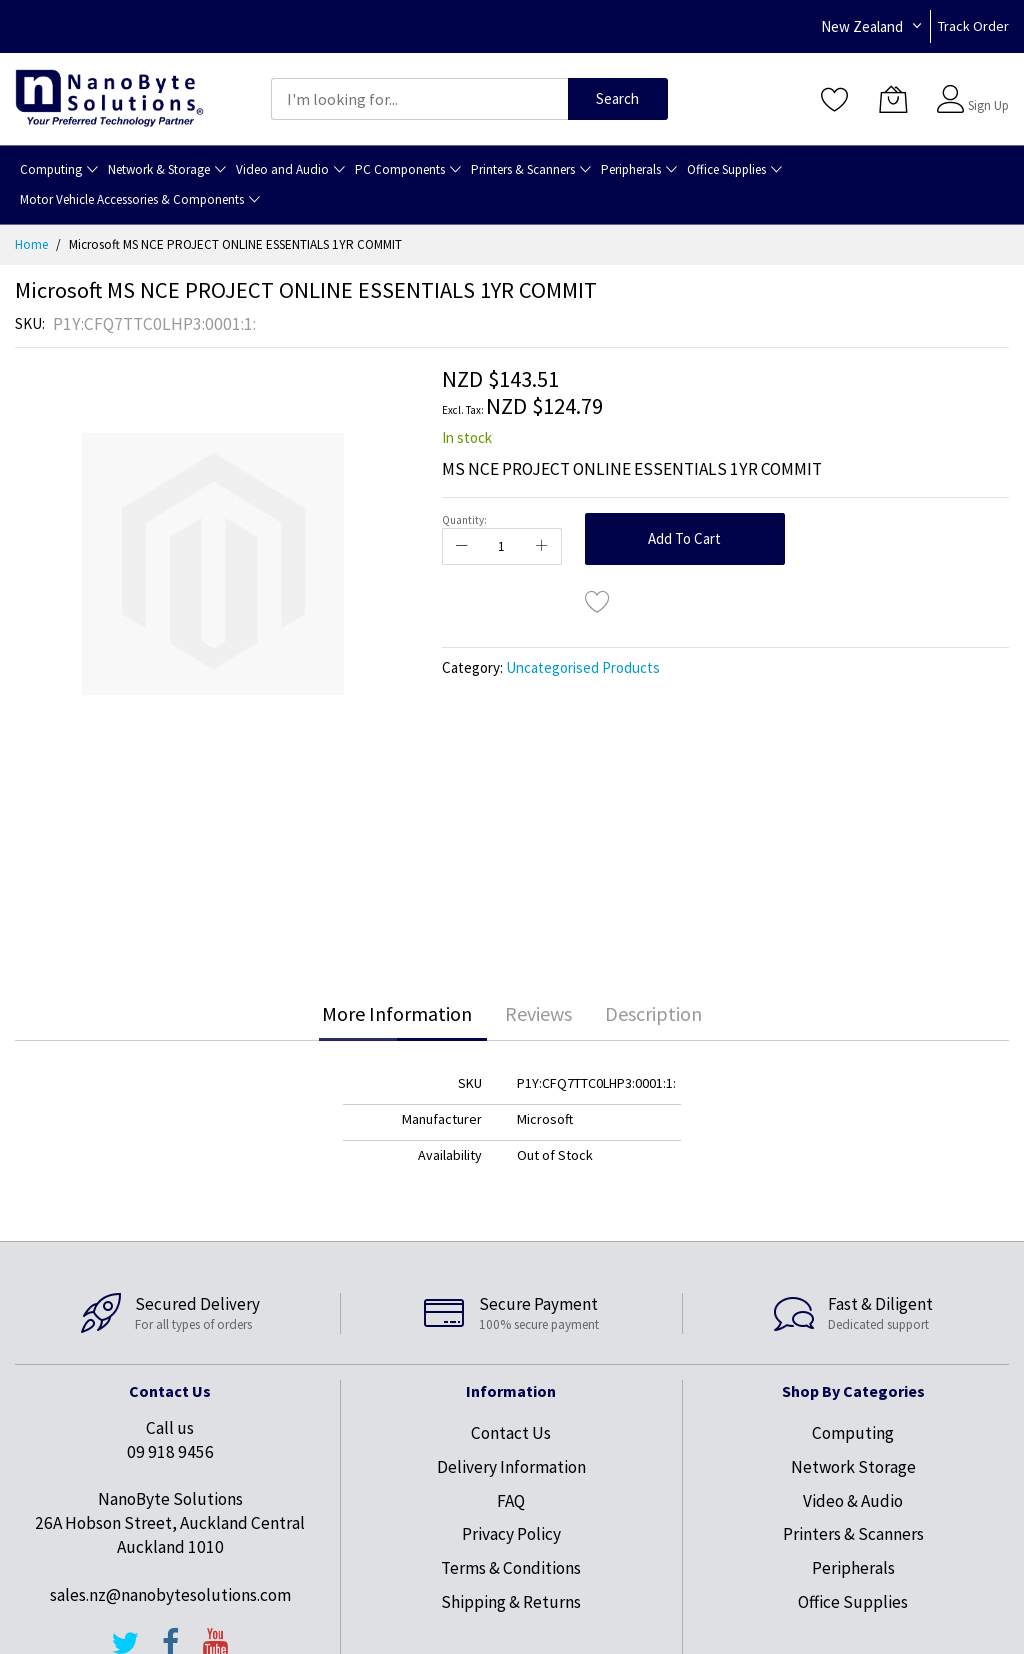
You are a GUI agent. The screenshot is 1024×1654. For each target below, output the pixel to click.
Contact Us (511, 1433)
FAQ (511, 1501)
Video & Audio (853, 1501)
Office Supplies (853, 1602)
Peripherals (853, 1568)
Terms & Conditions (511, 1568)
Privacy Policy (511, 1534)
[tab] (397, 1014)
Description (653, 1013)
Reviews (538, 1013)
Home (31, 244)
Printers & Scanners (853, 1534)
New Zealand (862, 26)
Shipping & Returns (511, 1602)
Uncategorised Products (583, 667)
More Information (397, 1013)
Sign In (986, 89)
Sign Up (988, 105)
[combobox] (419, 99)
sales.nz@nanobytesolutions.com (170, 1595)
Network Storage (853, 1467)
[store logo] (109, 98)
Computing (853, 1433)
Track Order (973, 26)
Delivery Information (511, 1467)
